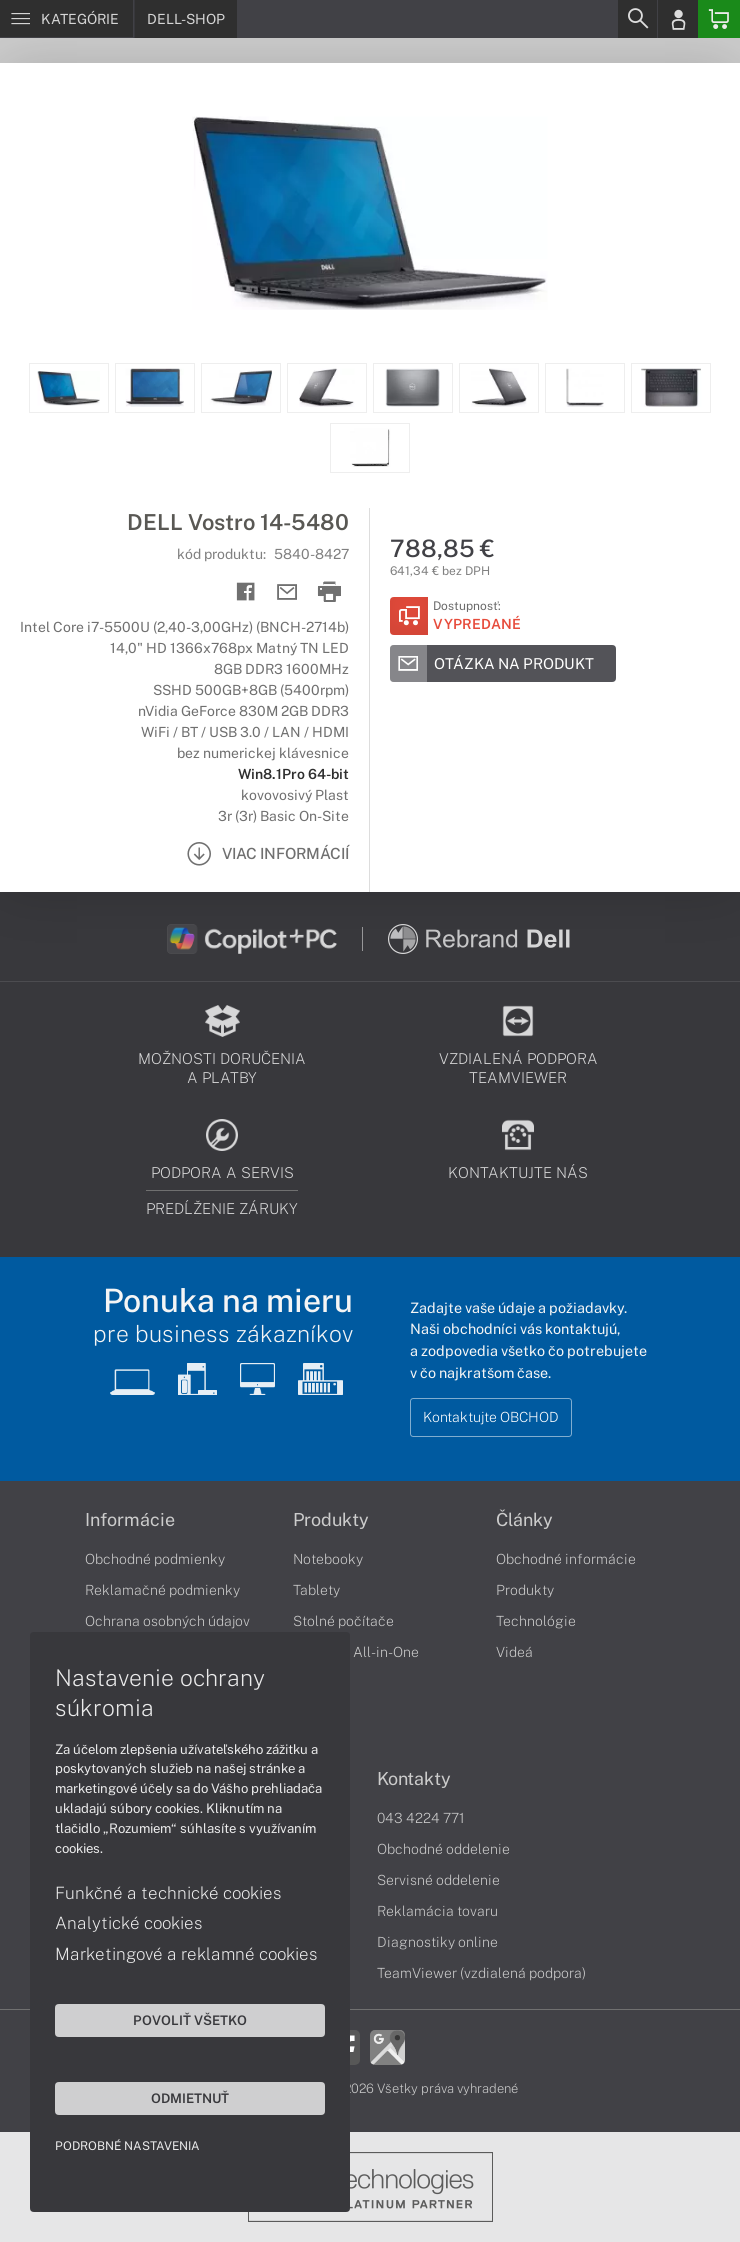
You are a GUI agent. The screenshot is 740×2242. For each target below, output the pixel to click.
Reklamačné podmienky (162, 1590)
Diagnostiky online (437, 1942)
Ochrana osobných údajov (167, 1621)
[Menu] (66, 19)
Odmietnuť (190, 2098)
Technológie (536, 1621)
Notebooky (328, 1559)
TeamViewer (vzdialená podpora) (481, 1973)
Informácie (130, 1520)
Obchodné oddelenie (443, 1849)
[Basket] (719, 19)
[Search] (637, 19)
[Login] (678, 19)
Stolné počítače (343, 1621)
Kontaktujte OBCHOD (491, 1417)
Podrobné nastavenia (127, 2146)
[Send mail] (287, 592)
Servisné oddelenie (438, 1880)
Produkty (331, 1520)
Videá (514, 1652)
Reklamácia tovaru (437, 1911)
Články (524, 1520)
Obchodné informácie (566, 1559)
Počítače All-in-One (356, 1652)
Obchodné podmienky (155, 1559)
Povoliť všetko (190, 2020)
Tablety (316, 1590)
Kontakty (414, 1779)
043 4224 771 (421, 1818)
